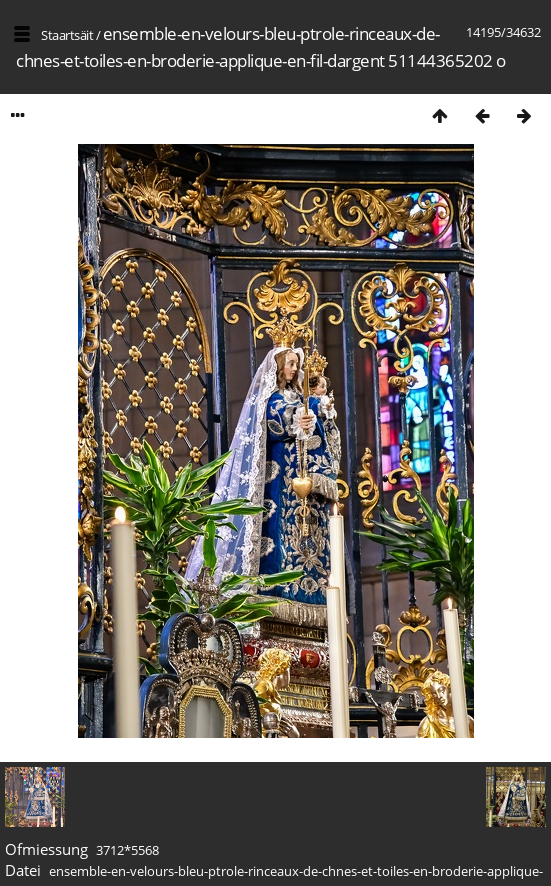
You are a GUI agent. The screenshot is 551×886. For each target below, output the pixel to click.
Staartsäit (67, 35)
